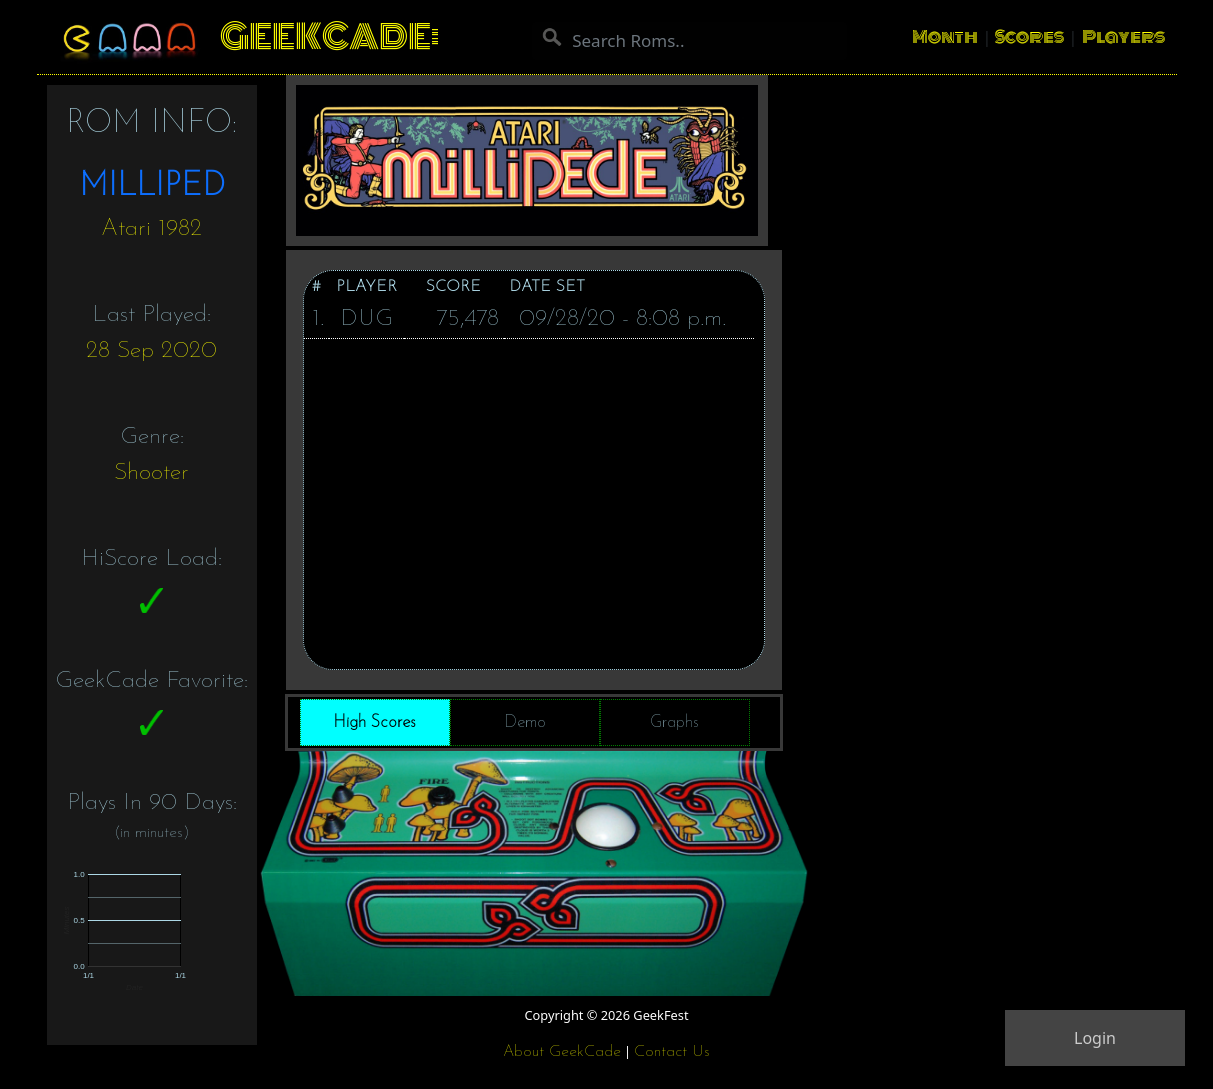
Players (1123, 37)
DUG (366, 319)
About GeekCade (562, 1052)
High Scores (374, 722)
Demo (525, 722)
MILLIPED (152, 187)
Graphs (674, 722)
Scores (1029, 37)
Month (945, 37)
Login (1095, 1038)
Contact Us (672, 1052)
